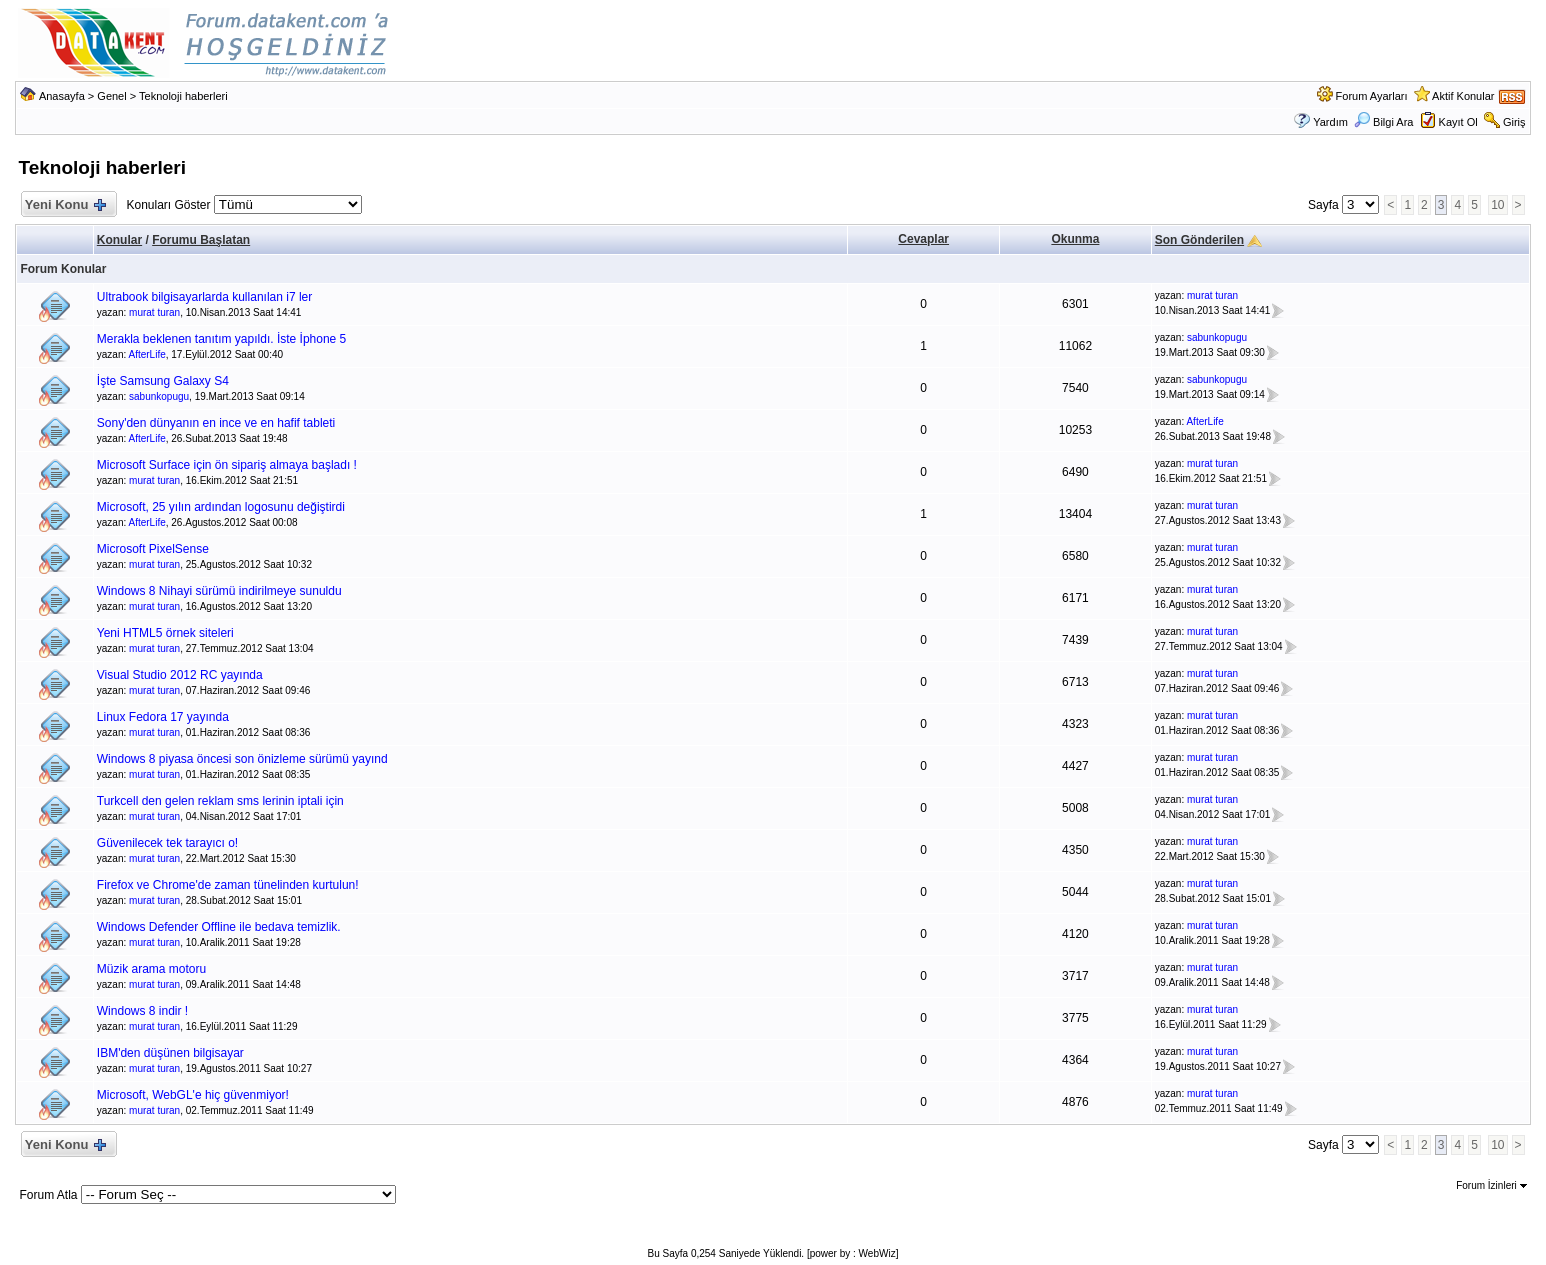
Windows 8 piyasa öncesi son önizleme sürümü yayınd (242, 759)
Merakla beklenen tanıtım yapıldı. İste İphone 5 (221, 339)
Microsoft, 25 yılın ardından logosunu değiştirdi (221, 507)
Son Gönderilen (1199, 240)
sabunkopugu (1217, 337)
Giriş (1514, 122)
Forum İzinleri (1491, 1185)
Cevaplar (923, 239)
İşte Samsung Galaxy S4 (163, 381)
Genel (111, 96)
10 (1497, 205)
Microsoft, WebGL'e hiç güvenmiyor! (193, 1095)
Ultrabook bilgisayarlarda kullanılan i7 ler (204, 297)
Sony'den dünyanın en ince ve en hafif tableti (216, 423)
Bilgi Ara (1383, 122)
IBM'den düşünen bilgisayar (170, 1053)
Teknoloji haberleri (183, 96)
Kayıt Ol (1458, 122)
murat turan (154, 312)
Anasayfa (62, 96)
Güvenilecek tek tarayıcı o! (167, 843)
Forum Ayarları (1372, 96)
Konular (119, 240)
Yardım (1330, 122)
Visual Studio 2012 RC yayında (180, 675)
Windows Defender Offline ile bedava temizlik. (219, 927)
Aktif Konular (1463, 96)
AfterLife (147, 354)
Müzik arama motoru (151, 969)
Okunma (1075, 239)
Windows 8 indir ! (142, 1011)
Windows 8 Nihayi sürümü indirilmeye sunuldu (219, 591)
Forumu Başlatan (201, 240)
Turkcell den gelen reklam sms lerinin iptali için (220, 801)
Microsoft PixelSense (153, 549)
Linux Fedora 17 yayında (163, 717)
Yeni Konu (64, 205)
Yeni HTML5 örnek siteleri (165, 633)
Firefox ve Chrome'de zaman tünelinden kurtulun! (228, 885)
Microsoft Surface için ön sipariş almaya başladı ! (227, 465)
